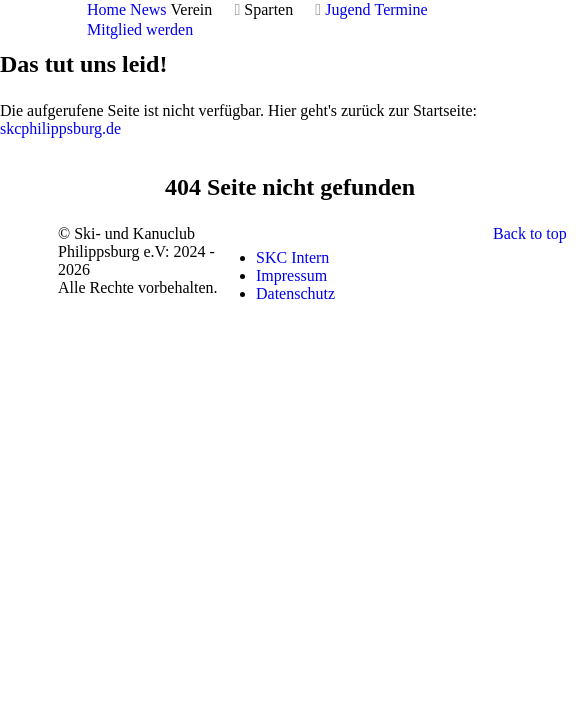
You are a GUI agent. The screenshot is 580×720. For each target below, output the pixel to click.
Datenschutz (295, 293)
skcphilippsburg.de (60, 128)
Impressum (291, 275)
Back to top (530, 233)
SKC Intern (292, 257)
